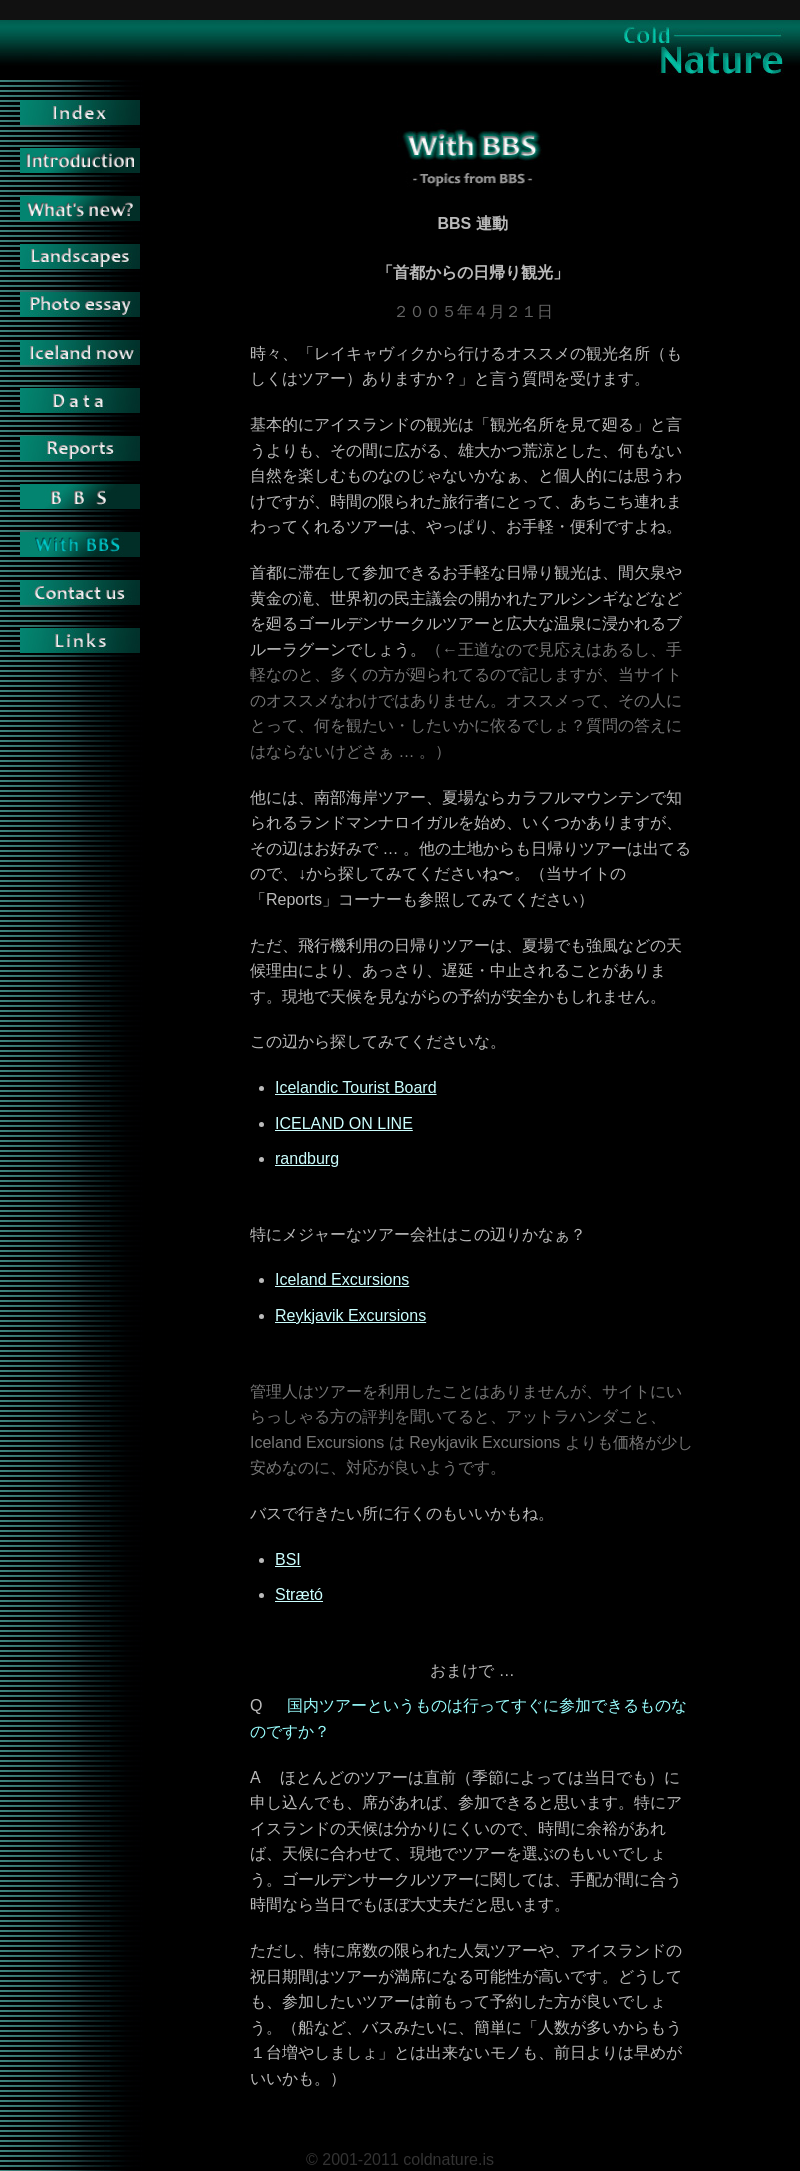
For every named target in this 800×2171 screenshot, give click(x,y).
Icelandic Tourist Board (356, 1087)
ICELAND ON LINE (344, 1123)
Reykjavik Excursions (350, 1315)
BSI (288, 1559)
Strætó (299, 1594)
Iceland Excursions (342, 1279)
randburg (307, 1158)
